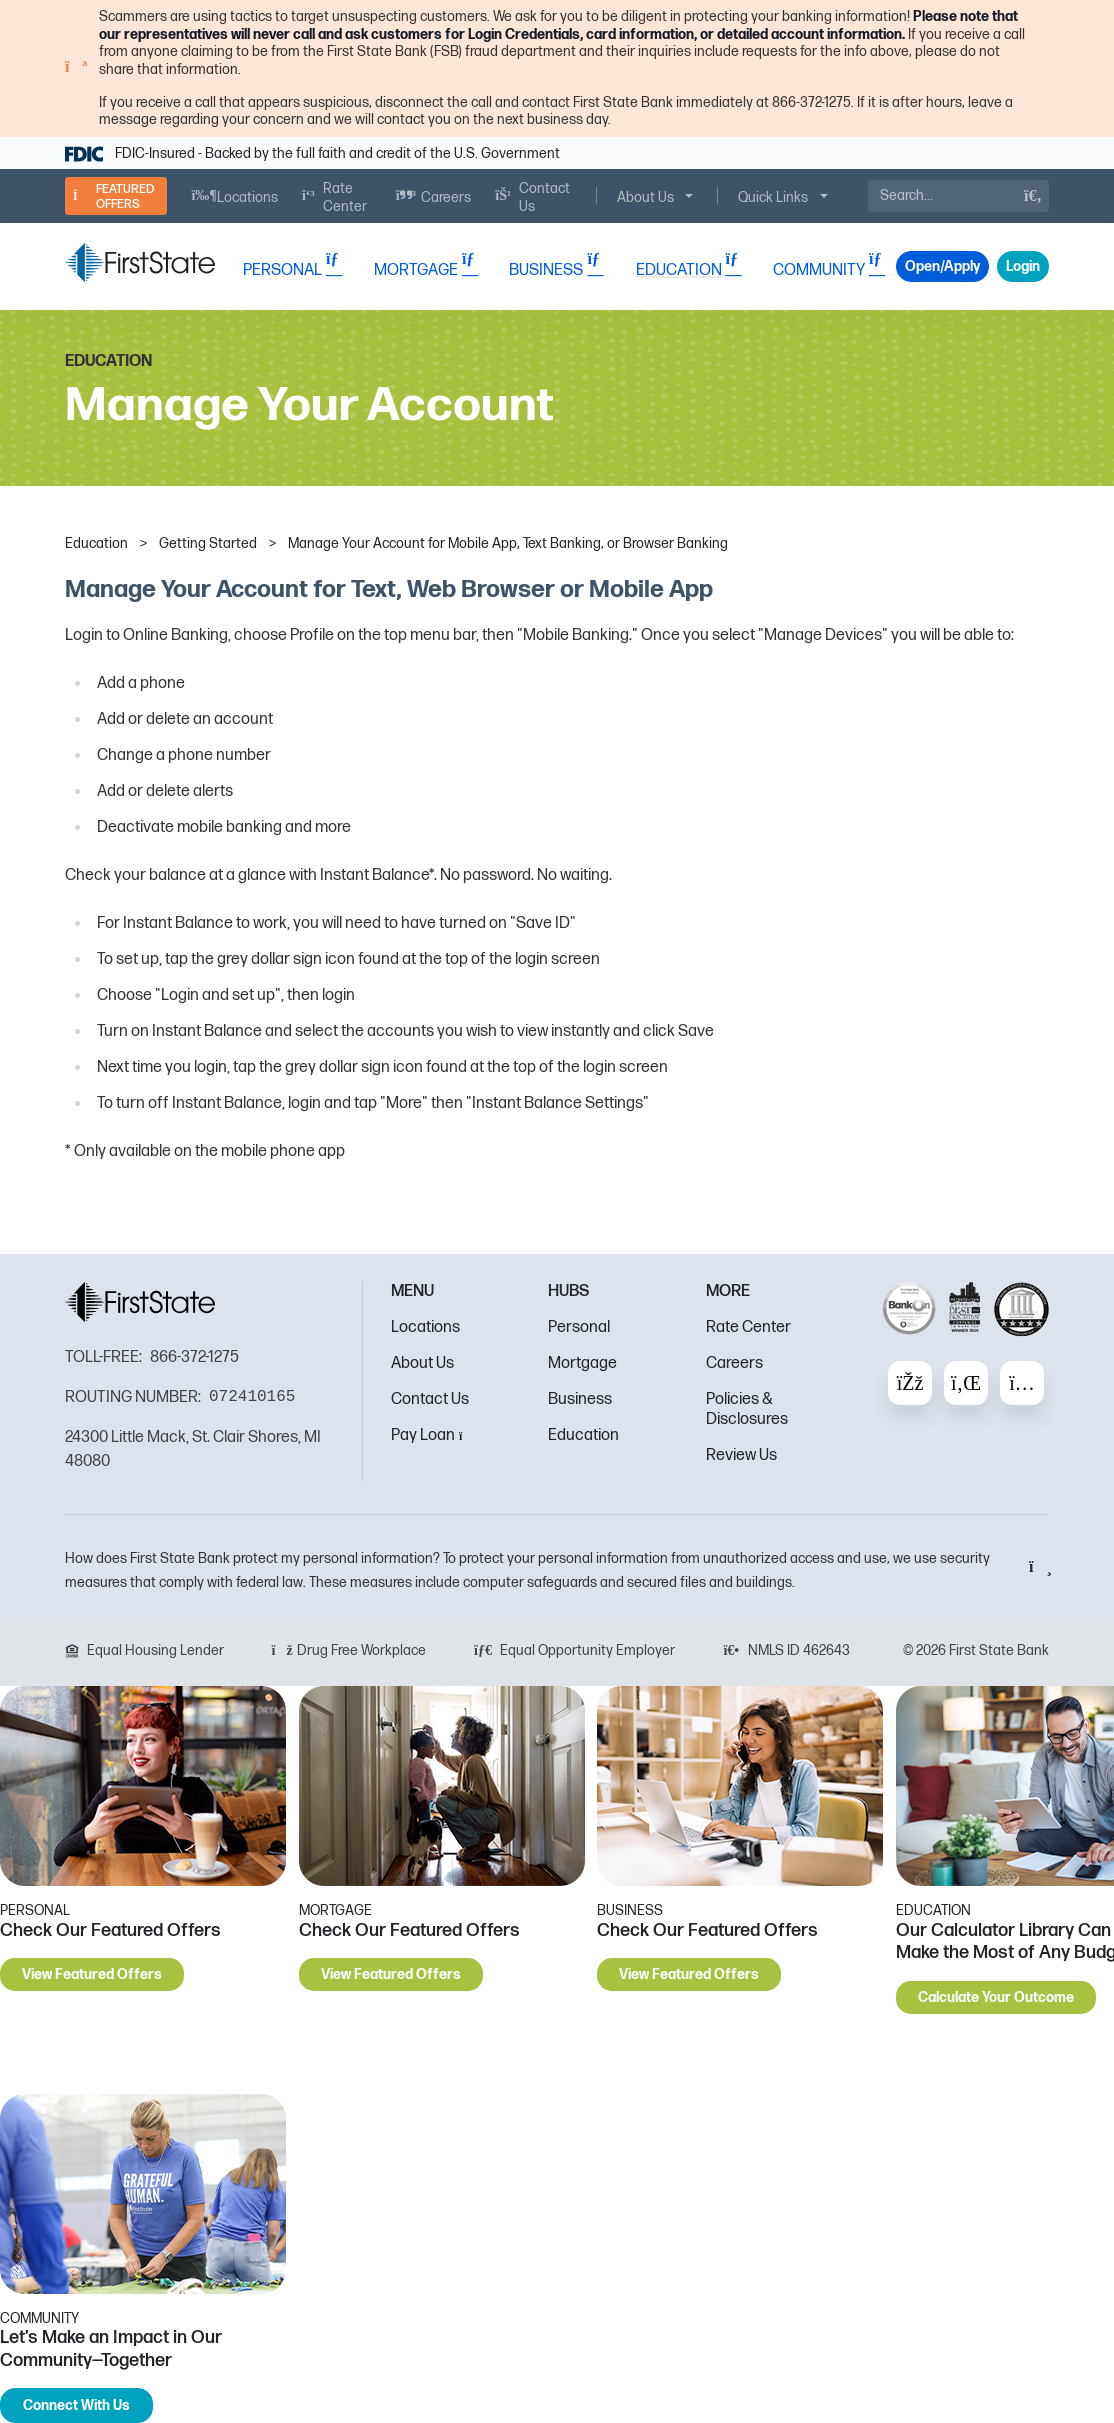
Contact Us (430, 1399)
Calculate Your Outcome (996, 1997)
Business (580, 1399)
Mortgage (582, 1363)
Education (583, 1435)
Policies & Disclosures (747, 1409)
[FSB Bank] (140, 262)
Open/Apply (942, 266)
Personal (579, 1327)
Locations (425, 1327)
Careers (734, 1363)
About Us (422, 1363)
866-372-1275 (194, 1357)
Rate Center (748, 1327)
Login (1023, 266)
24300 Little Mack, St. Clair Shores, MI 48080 (193, 1449)
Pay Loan (432, 1435)
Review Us (741, 1455)
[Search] (958, 196)
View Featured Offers (92, 1974)
